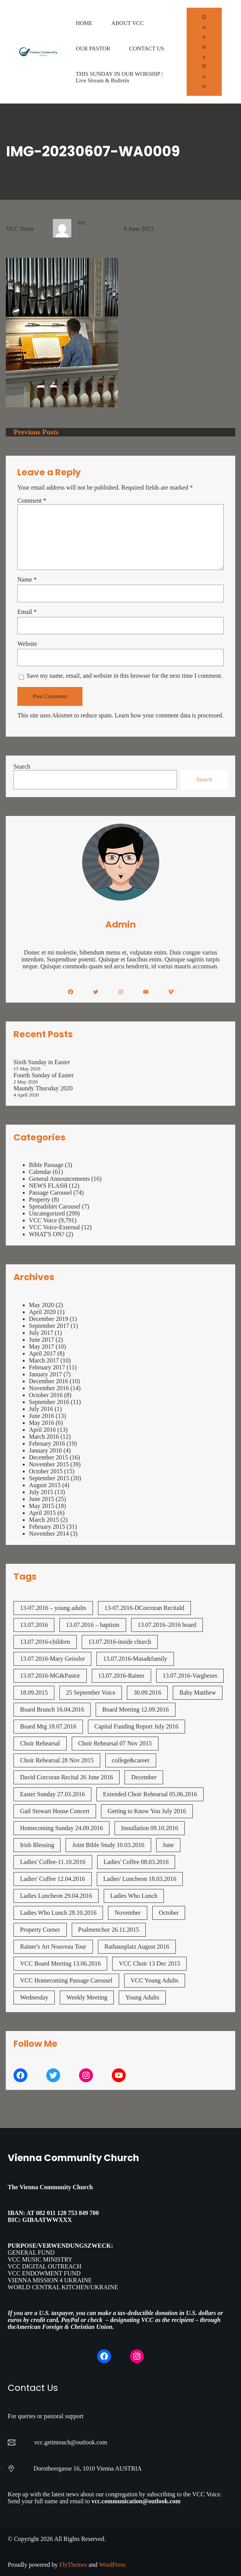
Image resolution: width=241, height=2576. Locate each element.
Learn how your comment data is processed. (169, 715)
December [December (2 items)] (144, 1777)
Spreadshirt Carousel (55, 1206)
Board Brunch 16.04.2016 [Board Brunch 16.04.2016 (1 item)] (52, 1709)
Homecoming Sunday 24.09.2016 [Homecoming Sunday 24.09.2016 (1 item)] (61, 1828)
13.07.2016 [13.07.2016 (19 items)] (34, 1624)
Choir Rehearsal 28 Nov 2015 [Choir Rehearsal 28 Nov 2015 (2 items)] (57, 1760)
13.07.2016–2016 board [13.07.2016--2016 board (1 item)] (167, 1624)
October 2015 (46, 1471)
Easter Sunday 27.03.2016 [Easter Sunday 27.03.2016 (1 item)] (52, 1794)
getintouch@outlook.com (75, 2442)
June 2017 (41, 1339)
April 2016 (42, 1429)
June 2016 (41, 1416)
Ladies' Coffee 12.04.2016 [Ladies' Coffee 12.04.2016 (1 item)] (52, 1879)
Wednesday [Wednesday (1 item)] (34, 1997)
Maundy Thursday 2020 (42, 1088)
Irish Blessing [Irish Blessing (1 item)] (37, 1845)
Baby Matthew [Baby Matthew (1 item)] (197, 1692)
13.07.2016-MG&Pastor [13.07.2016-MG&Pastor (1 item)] (50, 1675)
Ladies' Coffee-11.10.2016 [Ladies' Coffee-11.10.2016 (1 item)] (53, 1862)
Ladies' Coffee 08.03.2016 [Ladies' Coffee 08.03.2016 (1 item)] (136, 1862)
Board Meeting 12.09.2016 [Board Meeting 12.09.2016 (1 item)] (135, 1709)
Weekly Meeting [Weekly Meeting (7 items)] (86, 1997)
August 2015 (45, 1485)
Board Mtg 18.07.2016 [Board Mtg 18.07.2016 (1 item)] (48, 1726)
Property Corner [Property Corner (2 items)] (40, 1929)
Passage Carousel (50, 1192)
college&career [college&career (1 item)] (131, 1760)
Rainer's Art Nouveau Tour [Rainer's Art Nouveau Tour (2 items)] (53, 1946)
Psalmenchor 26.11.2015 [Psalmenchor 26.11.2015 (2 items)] (108, 1929)
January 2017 (45, 1374)
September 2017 (49, 1325)
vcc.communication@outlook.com (135, 2501)
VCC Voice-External (54, 1227)
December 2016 (48, 1381)
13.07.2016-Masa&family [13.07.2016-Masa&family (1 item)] (135, 1658)
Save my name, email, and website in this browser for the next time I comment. (124, 675)
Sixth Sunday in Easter (41, 1062)
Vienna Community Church (73, 2158)
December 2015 (48, 1457)
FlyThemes (73, 2564)
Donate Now (204, 51)
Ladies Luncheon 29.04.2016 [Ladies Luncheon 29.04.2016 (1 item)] (56, 1895)
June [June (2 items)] (168, 1845)
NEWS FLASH (48, 1185)
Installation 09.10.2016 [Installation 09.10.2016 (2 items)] (149, 1828)
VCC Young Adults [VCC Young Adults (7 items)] (155, 1980)
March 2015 (44, 1519)
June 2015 (41, 1499)
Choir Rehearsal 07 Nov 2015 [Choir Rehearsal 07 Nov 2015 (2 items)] (115, 1743)
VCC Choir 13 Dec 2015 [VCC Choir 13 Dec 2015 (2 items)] (149, 1963)
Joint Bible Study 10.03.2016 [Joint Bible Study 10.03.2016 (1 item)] (108, 1845)
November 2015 (49, 1464)
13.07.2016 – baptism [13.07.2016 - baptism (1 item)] (93, 1624)
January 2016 (45, 1450)
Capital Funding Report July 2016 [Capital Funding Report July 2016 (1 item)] (136, 1726)
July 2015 (41, 1492)
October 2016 (46, 1395)
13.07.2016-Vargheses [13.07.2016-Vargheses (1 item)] (190, 1675)
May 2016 (41, 1422)
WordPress (112, 2564)
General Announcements (59, 1178)
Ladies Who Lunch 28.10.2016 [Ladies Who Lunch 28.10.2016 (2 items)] (58, 1912)
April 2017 (42, 1353)
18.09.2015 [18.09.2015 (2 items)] (34, 1692)
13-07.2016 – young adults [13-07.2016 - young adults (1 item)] (53, 1608)
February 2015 (47, 1526)
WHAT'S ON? (46, 1234)
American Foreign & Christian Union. (65, 2327)
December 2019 (48, 1319)
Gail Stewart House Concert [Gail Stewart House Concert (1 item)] (54, 1811)
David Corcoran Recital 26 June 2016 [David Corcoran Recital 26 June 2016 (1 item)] (66, 1777)
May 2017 (41, 1346)
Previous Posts (36, 432)
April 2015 (42, 1512)
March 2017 (44, 1360)
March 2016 (44, 1436)
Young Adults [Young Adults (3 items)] (142, 1997)
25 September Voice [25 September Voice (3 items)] (90, 1692)
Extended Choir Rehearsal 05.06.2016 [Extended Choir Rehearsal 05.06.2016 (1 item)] (150, 1794)
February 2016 (47, 1443)
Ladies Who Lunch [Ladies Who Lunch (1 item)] (133, 1895)
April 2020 (42, 1312)
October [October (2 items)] (169, 1912)
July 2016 (41, 1409)
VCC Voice (20, 229)
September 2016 (49, 1402)
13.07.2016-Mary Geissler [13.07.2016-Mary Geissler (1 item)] (52, 1658)
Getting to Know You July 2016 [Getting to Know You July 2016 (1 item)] (147, 1811)
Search (21, 766)
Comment (31, 500)
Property (39, 1199)
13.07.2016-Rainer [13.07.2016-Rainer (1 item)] (121, 1675)
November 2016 (49, 1388)
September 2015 (49, 1478)
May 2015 (41, 1506)
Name (27, 579)
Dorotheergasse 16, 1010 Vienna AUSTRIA (88, 2468)
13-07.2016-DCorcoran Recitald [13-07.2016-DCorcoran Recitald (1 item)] (144, 1608)
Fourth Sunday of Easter (43, 1075)
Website (27, 643)
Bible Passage (46, 1165)
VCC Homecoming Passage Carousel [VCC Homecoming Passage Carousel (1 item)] (66, 1980)
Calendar (40, 1171)
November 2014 (49, 1533)
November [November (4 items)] (128, 1912)
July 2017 (41, 1332)
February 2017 (47, 1367)
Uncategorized (47, 1213)
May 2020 (41, 1305)
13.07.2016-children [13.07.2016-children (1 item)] (45, 1641)
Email (27, 611)
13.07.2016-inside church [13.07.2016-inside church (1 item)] (119, 1641)
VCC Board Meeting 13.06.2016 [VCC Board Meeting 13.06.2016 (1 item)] (60, 1963)
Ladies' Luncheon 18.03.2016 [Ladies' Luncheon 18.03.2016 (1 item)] (140, 1879)
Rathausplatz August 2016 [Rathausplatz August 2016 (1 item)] (136, 1946)
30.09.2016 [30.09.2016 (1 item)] (147, 1692)
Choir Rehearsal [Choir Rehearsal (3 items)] (40, 1743)
